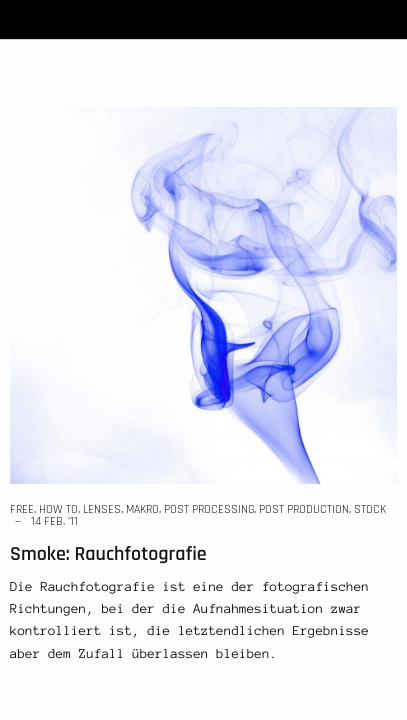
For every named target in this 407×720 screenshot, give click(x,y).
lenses (102, 509)
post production (304, 509)
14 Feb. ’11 (54, 521)
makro (142, 509)
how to (58, 509)
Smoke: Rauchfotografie (108, 554)
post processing (209, 509)
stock (370, 509)
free (22, 509)
